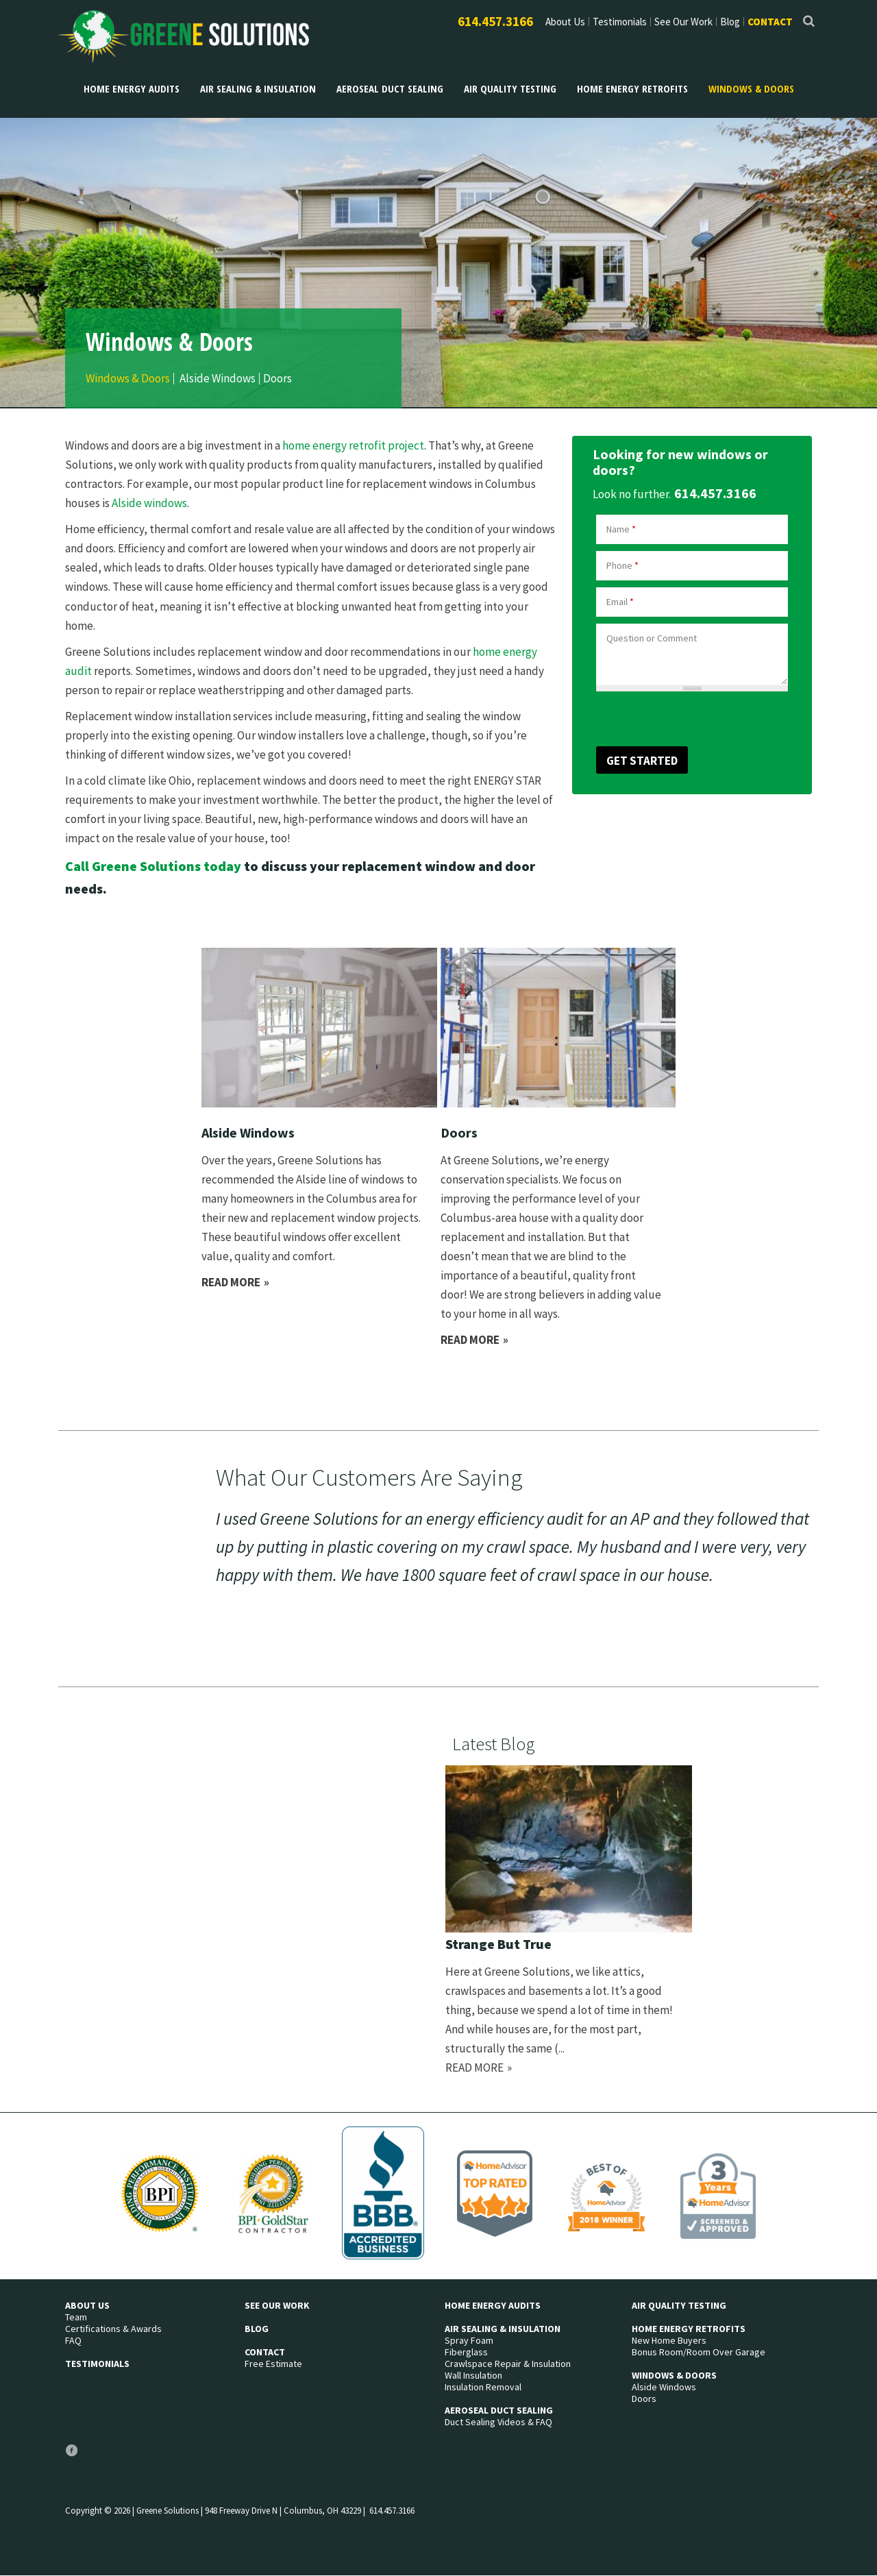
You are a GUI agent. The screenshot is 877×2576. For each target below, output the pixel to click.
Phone (622, 565)
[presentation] (669, 717)
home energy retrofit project (353, 445)
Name (621, 529)
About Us (565, 21)
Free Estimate (273, 2364)
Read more (235, 1282)
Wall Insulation (473, 2375)
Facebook (71, 2456)
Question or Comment (651, 638)
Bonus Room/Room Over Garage (698, 2352)
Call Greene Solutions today (153, 865)
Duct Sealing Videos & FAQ (498, 2422)
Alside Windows (218, 378)
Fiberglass (466, 2352)
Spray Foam (469, 2340)
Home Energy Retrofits (632, 88)
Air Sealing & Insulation (258, 88)
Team (76, 2317)
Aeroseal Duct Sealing (389, 88)
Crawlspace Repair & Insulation (508, 2364)
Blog (730, 21)
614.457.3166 (495, 21)
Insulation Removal (483, 2387)
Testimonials (620, 21)
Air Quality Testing (510, 88)
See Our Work (683, 21)
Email (620, 602)
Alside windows (149, 503)
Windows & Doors (751, 88)
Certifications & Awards (113, 2329)
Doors (277, 378)
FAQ (73, 2340)
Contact (770, 21)
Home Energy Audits (132, 88)
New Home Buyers (669, 2340)
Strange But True (498, 1943)
